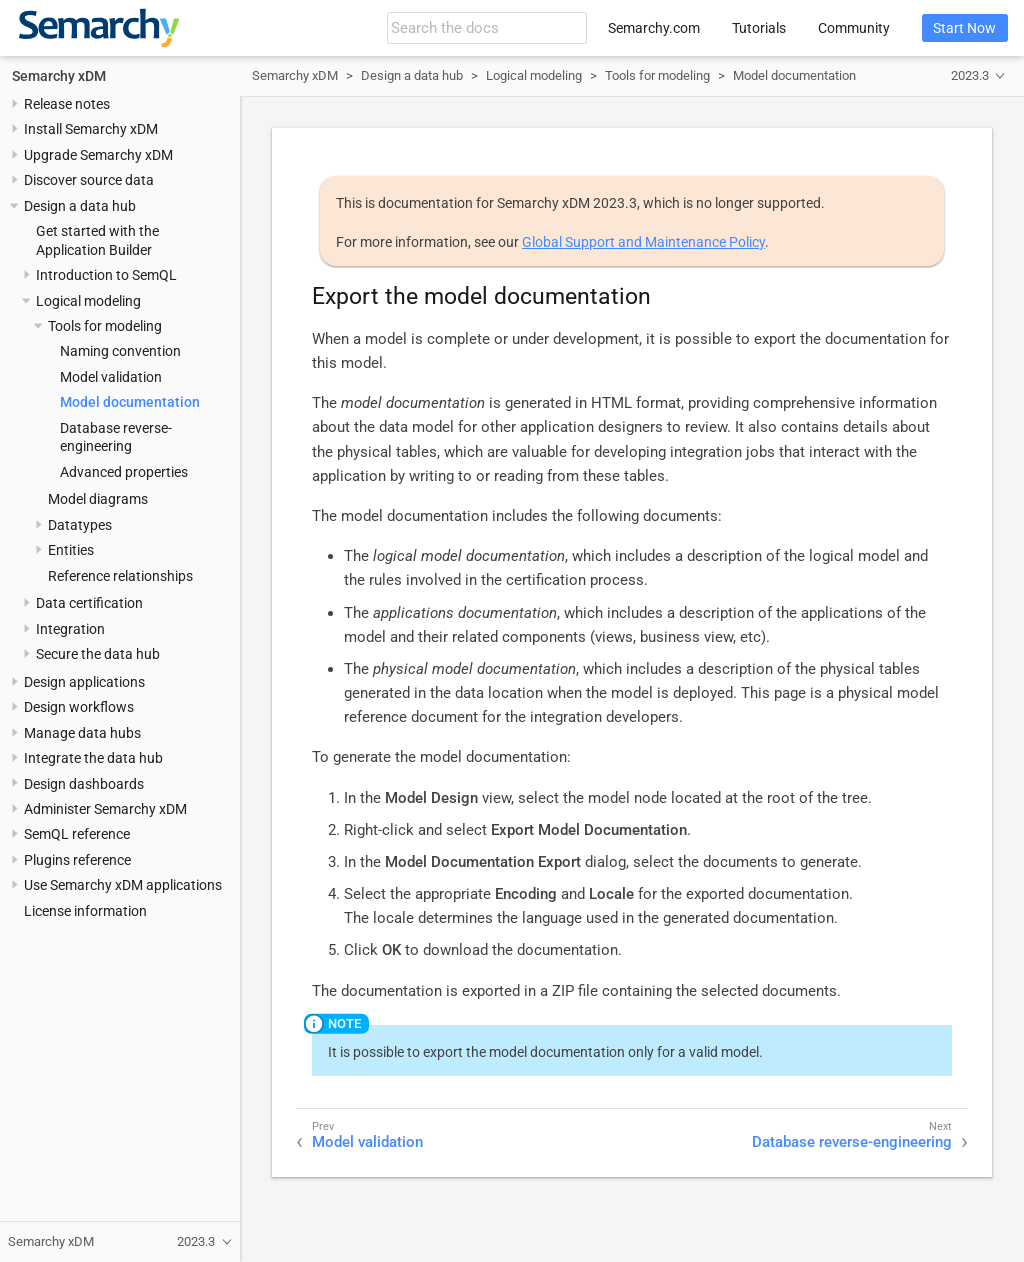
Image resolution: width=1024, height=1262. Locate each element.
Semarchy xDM (59, 76)
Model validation (111, 377)
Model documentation (130, 402)
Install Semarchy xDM (91, 129)
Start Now (964, 28)
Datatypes (80, 525)
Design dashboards (84, 784)
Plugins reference (77, 860)
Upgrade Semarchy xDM (98, 155)
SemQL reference (77, 834)
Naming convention (120, 351)
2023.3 (970, 75)
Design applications (84, 682)
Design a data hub (80, 206)
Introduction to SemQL (106, 275)
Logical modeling (88, 301)
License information (85, 911)
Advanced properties (124, 472)
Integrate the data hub (93, 758)
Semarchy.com (654, 28)
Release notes (67, 104)
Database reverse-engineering (852, 1142)
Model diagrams (98, 499)
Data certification (89, 603)
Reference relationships (120, 576)
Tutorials (759, 28)
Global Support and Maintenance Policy (643, 242)
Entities (71, 550)
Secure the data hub (98, 654)
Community (854, 28)
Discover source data (89, 180)
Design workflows (79, 707)
